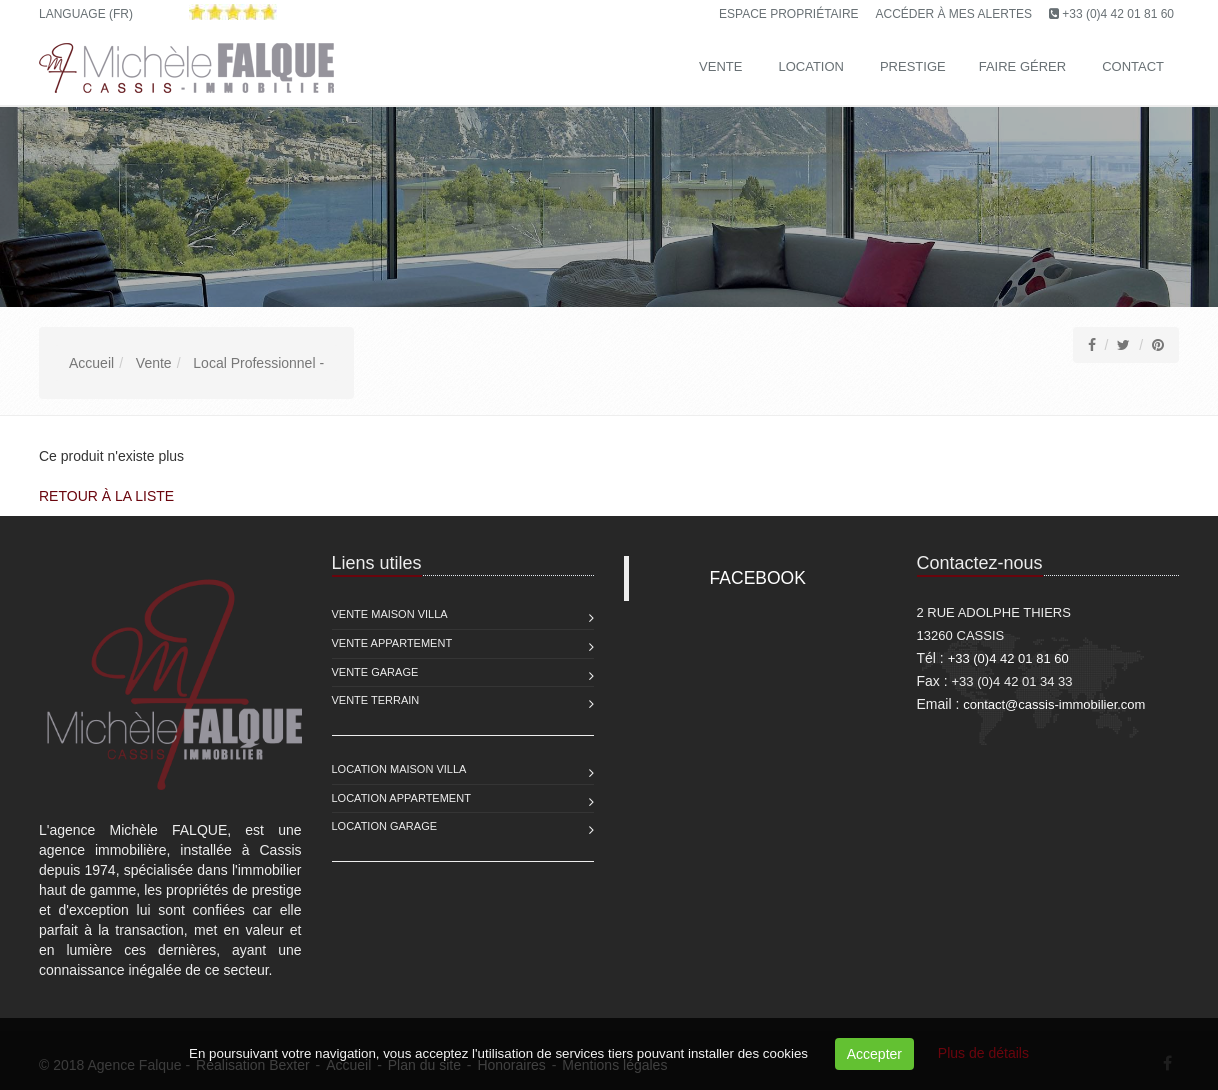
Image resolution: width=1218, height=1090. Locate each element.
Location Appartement (401, 798)
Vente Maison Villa (390, 614)
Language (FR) (86, 14)
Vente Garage (375, 672)
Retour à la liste (106, 496)
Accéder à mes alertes (954, 14)
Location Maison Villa (399, 769)
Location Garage (385, 826)
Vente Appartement (392, 643)
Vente (720, 66)
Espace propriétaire (789, 14)
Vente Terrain (376, 700)
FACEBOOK (758, 578)
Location (811, 66)
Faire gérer (1022, 66)
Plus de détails (983, 1053)
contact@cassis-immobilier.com (1054, 704)
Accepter (874, 1054)
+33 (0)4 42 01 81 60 (1118, 14)
